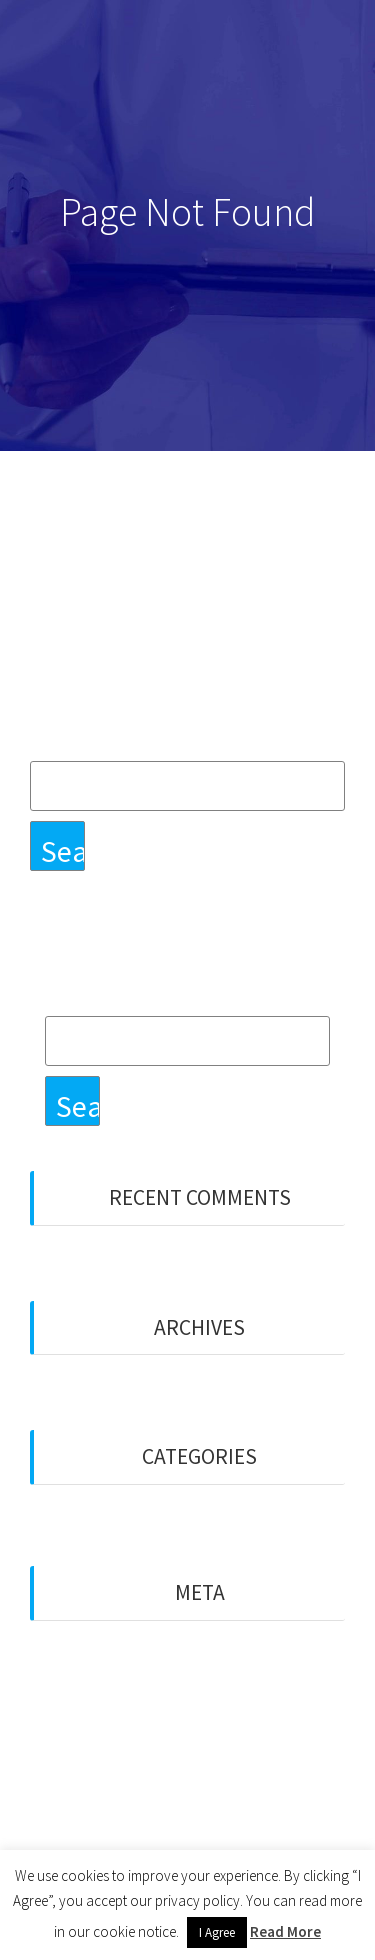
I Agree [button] (217, 1932)
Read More (285, 1931)
